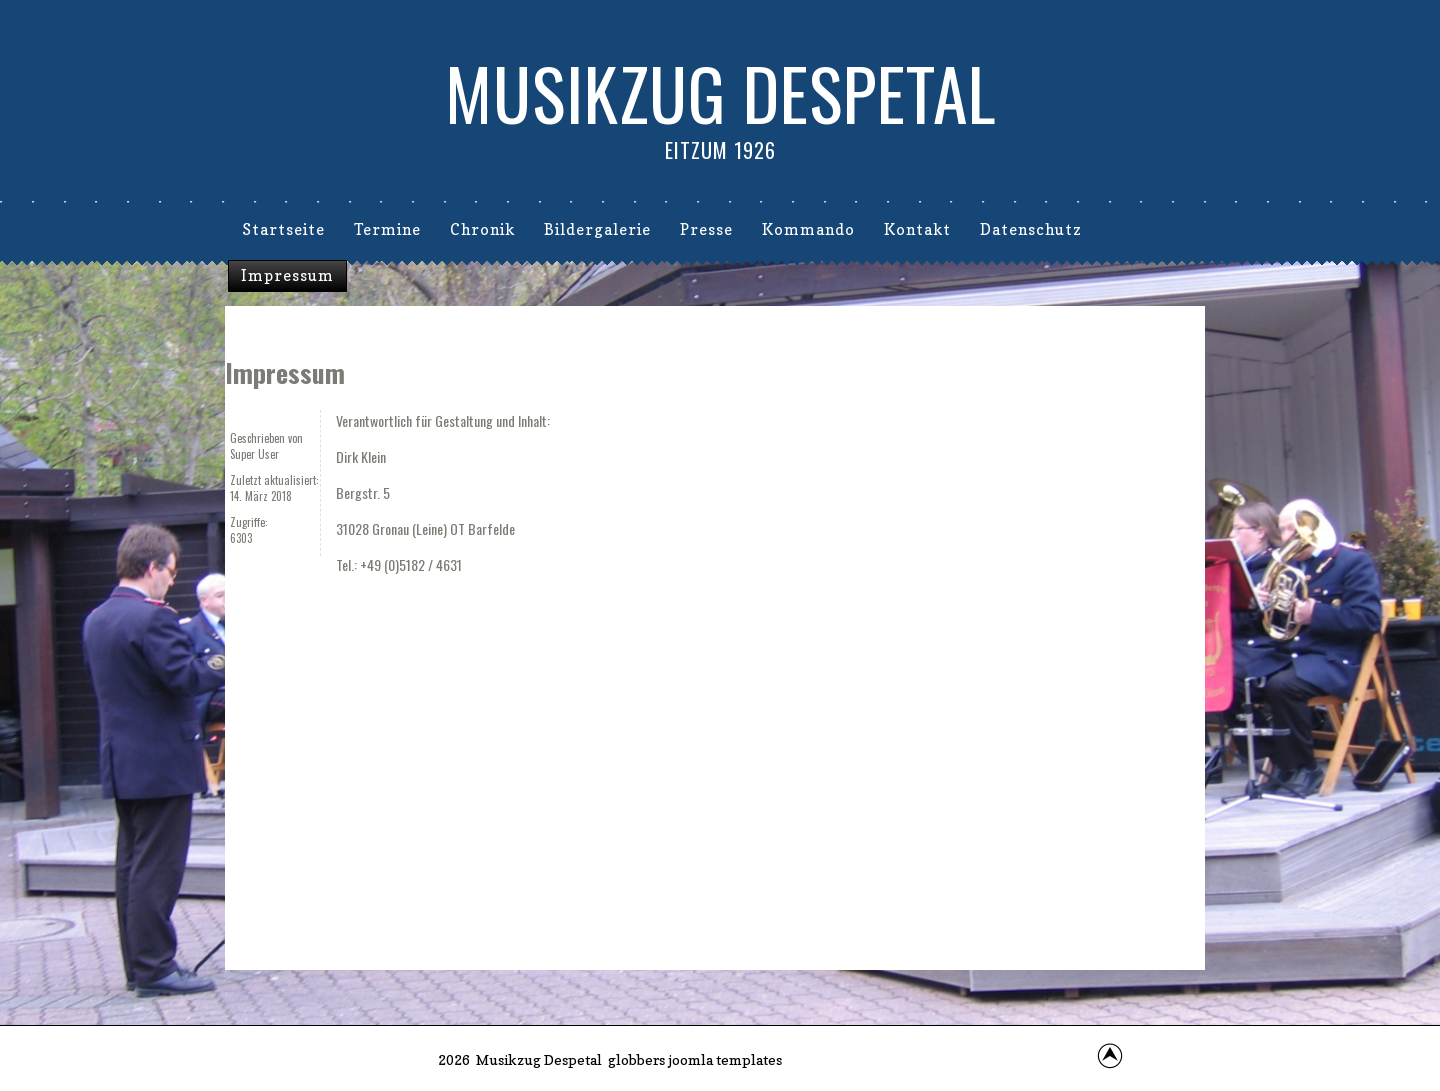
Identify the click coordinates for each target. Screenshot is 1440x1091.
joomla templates (725, 1059)
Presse (706, 229)
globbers (636, 1059)
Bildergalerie (597, 229)
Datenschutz (1031, 229)
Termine (387, 229)
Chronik (482, 229)
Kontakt (917, 229)
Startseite (283, 229)
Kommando (808, 229)
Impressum (287, 275)
